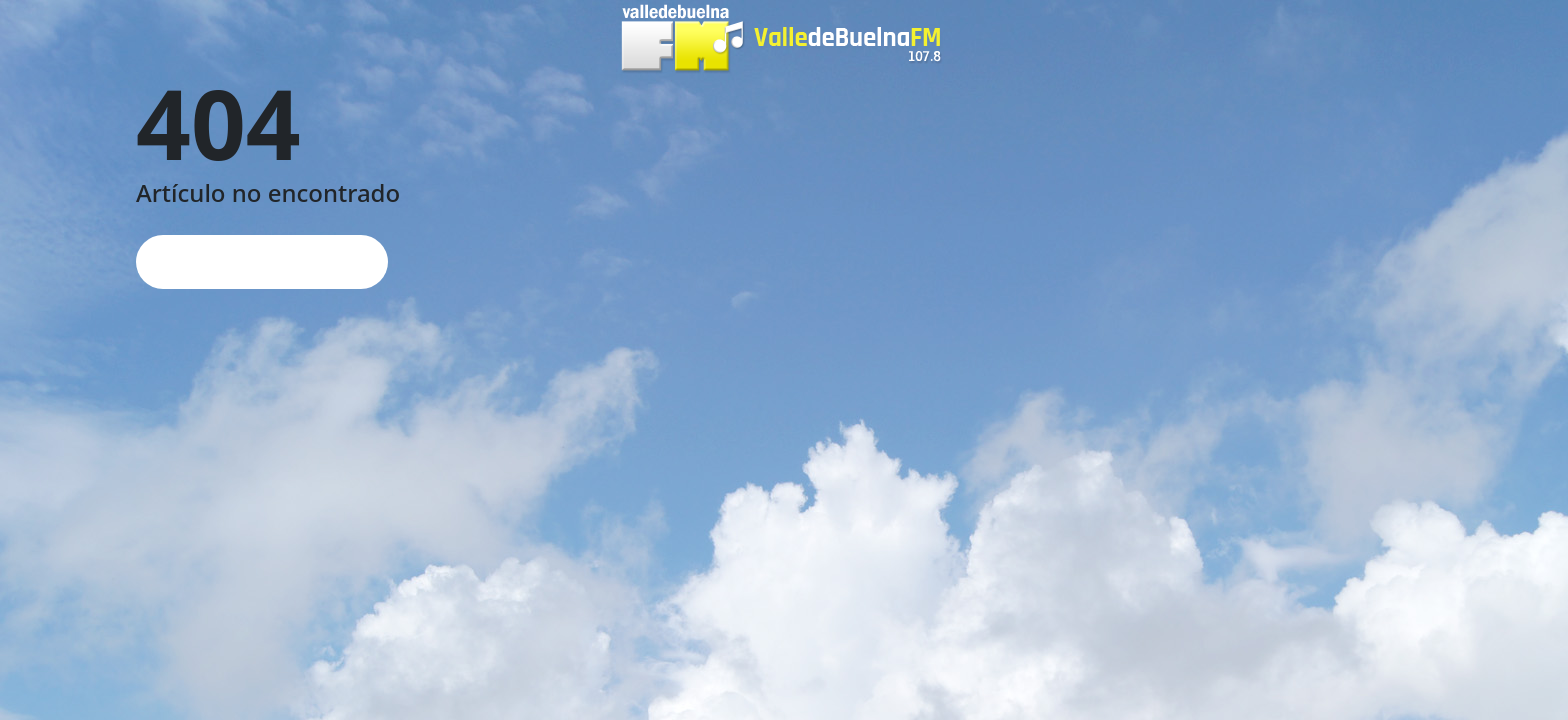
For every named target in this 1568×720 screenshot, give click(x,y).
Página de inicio (262, 261)
